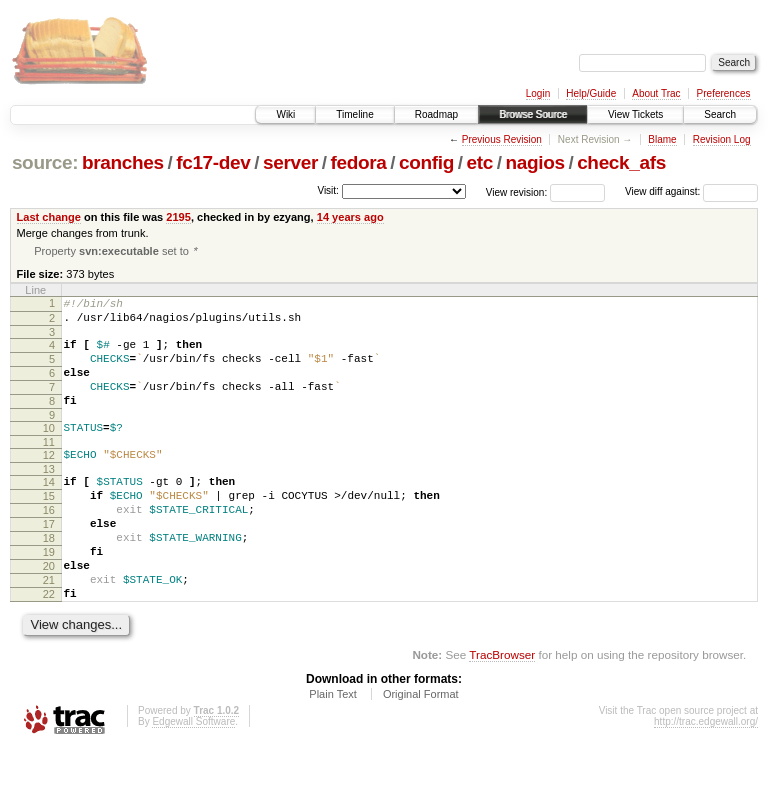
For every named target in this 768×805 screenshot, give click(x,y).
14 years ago (350, 217)
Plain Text (333, 750)
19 (49, 596)
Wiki (285, 114)
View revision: (517, 191)
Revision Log (722, 139)
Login (538, 93)
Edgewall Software (193, 777)
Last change (49, 217)
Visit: (328, 190)
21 (49, 630)
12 (49, 481)
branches (123, 162)
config (426, 162)
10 (49, 451)
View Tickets (635, 114)
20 (49, 613)
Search (720, 114)
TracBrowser (502, 710)
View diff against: (691, 191)
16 (49, 545)
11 (49, 468)
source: (45, 162)
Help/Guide (591, 93)
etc (480, 162)
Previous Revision (502, 139)
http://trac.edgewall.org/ (706, 777)
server (290, 162)
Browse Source (533, 114)
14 (49, 511)
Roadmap (436, 114)
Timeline (354, 114)
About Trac (656, 93)
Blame (662, 139)
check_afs (621, 162)
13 (49, 498)
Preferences (724, 93)
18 (49, 579)
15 (49, 528)
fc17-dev (213, 162)
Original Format (421, 750)
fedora (359, 162)
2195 (178, 217)
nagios (534, 162)
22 (49, 647)
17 (49, 562)
